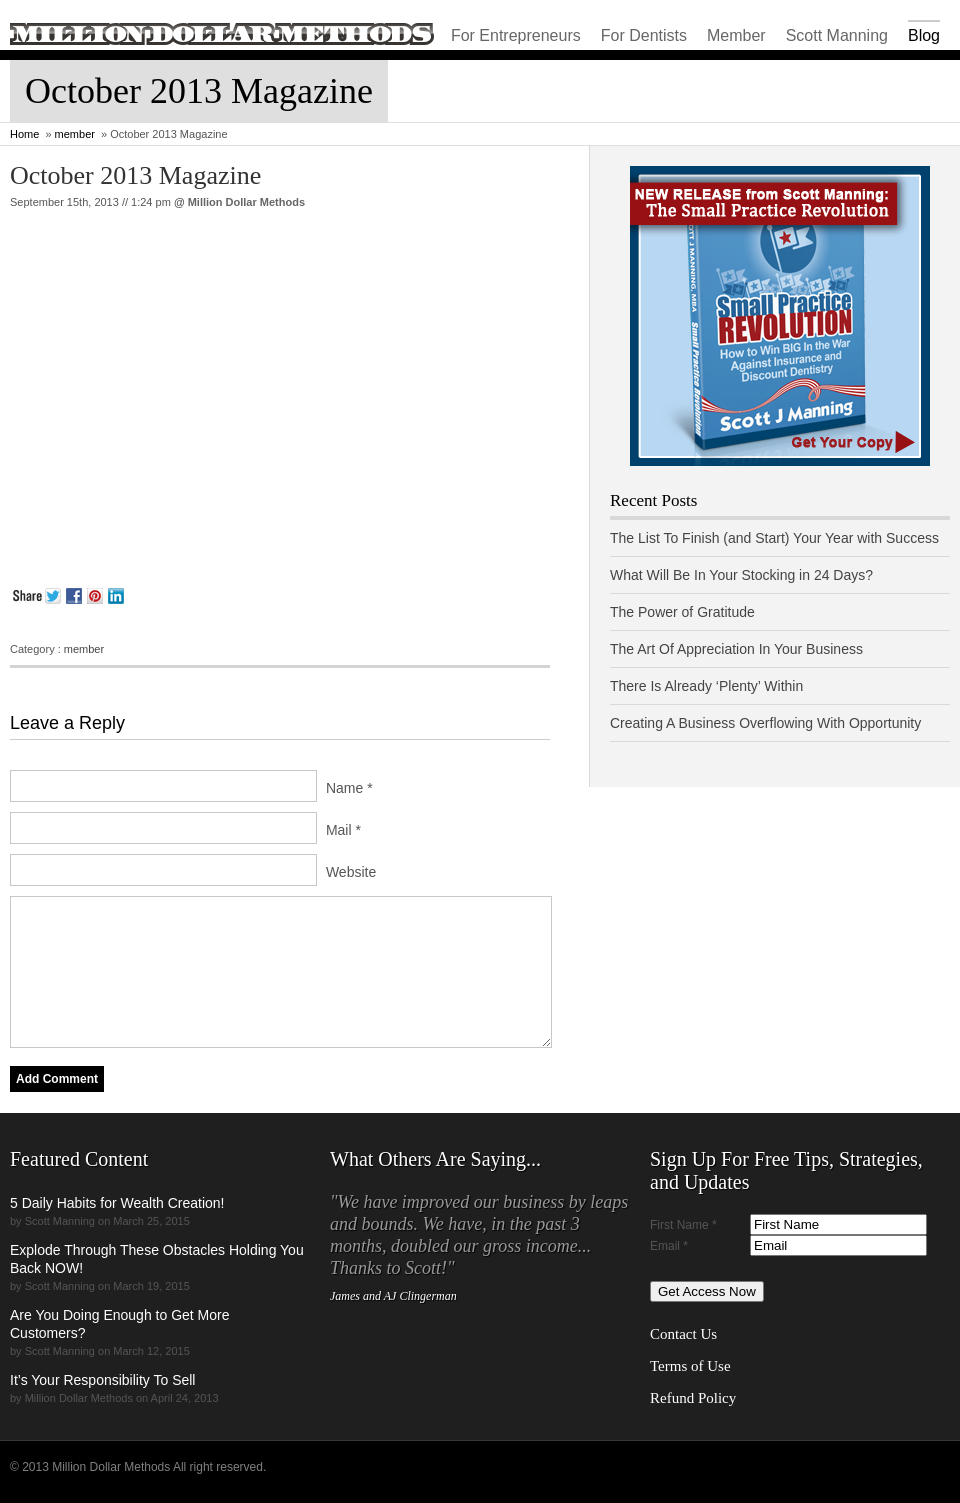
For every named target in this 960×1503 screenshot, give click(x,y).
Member (736, 35)
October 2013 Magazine (135, 175)
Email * (669, 1246)
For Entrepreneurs (516, 35)
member (75, 134)
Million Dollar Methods (246, 202)
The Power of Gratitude (682, 612)
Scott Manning (837, 35)
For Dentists (644, 35)
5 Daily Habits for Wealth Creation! (117, 1203)
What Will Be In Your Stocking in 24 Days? (741, 575)
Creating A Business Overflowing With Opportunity (765, 723)
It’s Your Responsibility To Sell (102, 1380)
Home (24, 134)
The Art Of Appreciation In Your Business (736, 649)
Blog (924, 35)
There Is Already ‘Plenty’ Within (706, 686)
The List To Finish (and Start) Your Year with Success (774, 538)
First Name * (683, 1225)
